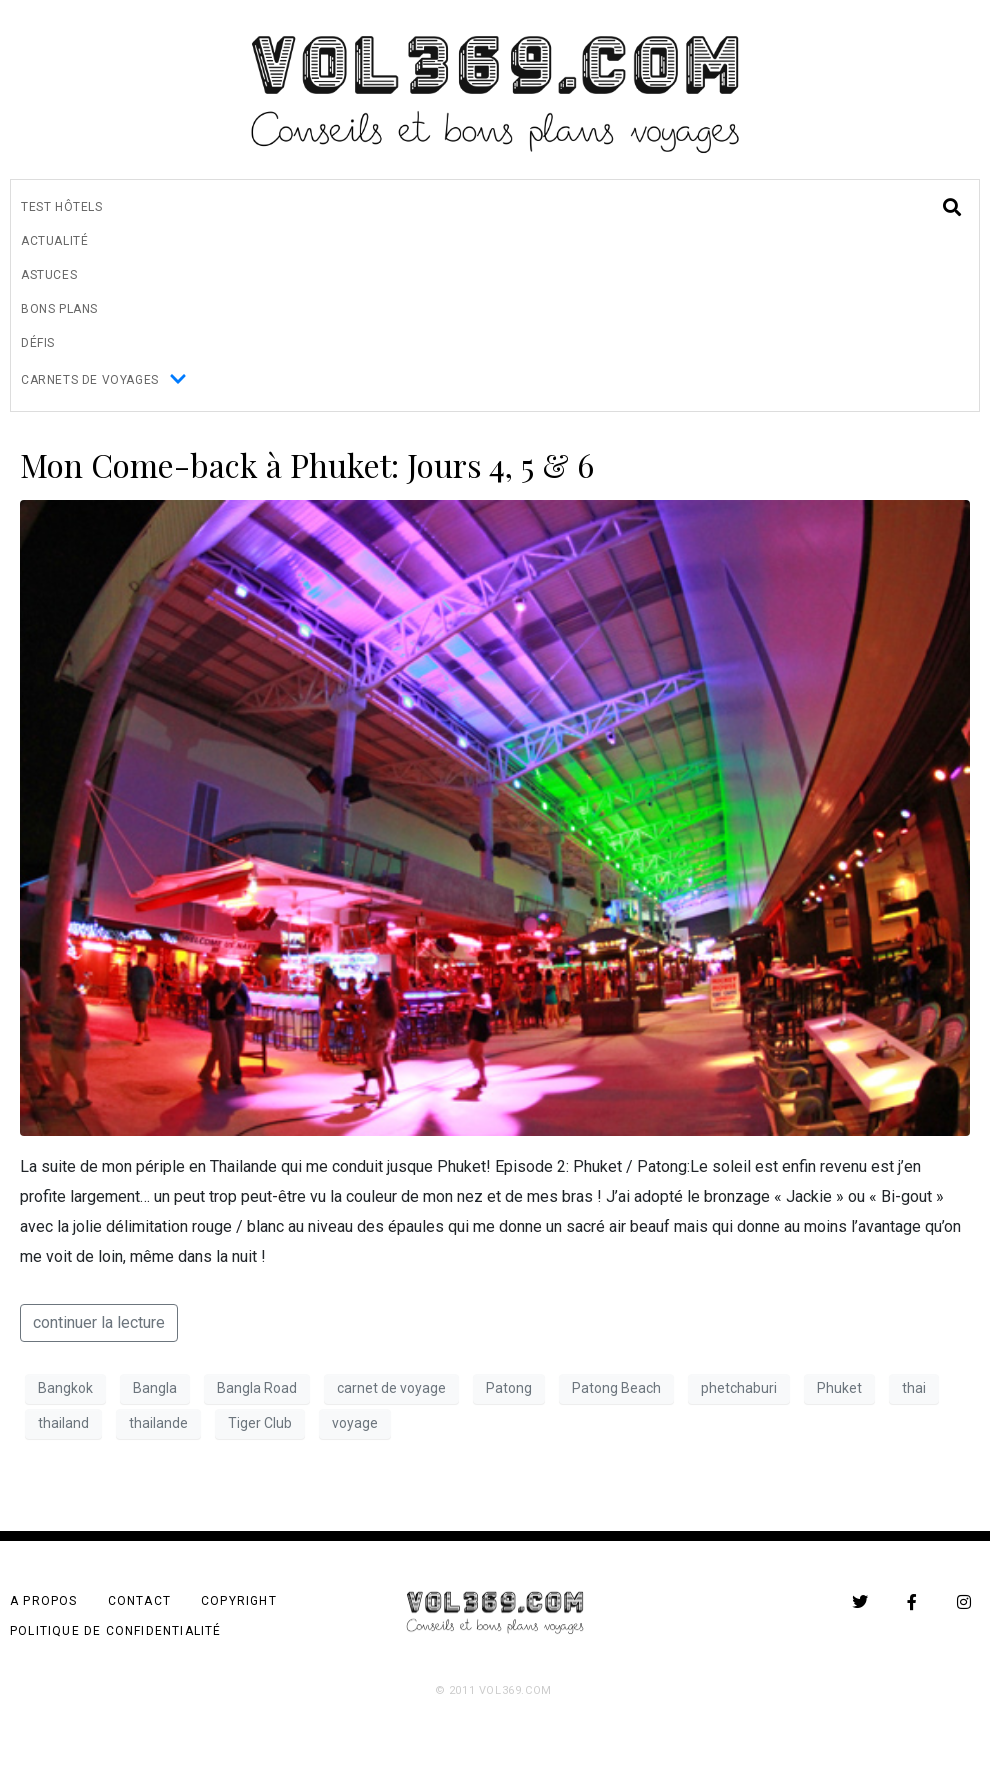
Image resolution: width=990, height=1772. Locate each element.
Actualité (54, 241)
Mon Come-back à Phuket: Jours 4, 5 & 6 (307, 464)
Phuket (839, 1388)
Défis (38, 343)
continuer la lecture (99, 1322)
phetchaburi (739, 1388)
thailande (158, 1423)
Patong (509, 1388)
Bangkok (65, 1388)
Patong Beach (616, 1388)
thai (914, 1388)
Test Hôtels (62, 207)
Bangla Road (257, 1388)
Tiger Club (260, 1423)
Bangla (155, 1388)
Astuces (49, 275)
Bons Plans (59, 309)
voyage (355, 1423)
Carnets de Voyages (104, 380)
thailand (63, 1423)
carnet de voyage (391, 1388)
